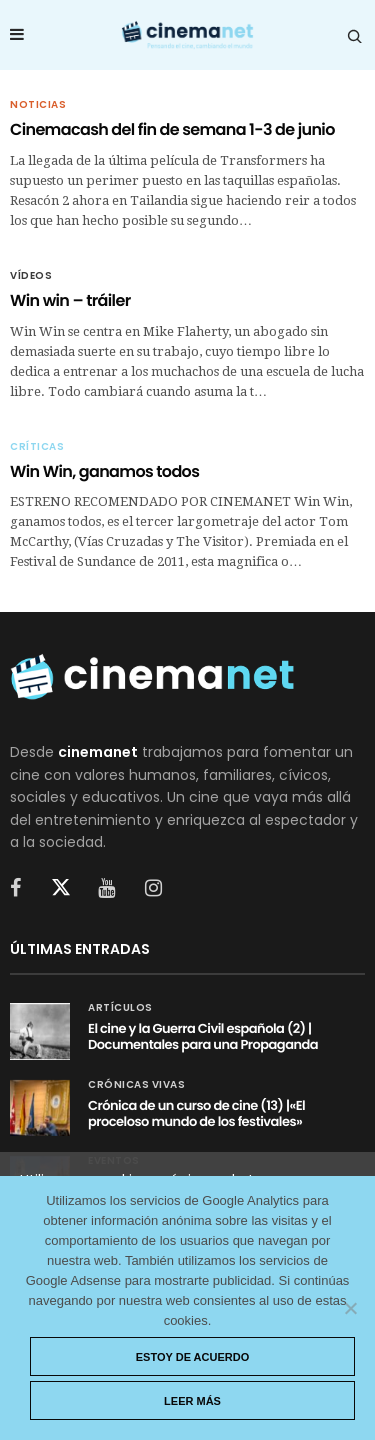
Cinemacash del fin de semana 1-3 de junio (172, 129)
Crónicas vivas (136, 1085)
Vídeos (31, 276)
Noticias (38, 105)
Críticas (37, 447)
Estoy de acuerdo (193, 1357)
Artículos (120, 1008)
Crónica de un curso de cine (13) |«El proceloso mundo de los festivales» (196, 1113)
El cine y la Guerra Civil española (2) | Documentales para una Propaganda (203, 1036)
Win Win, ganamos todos (104, 471)
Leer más (192, 1401)
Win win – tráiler (70, 300)
